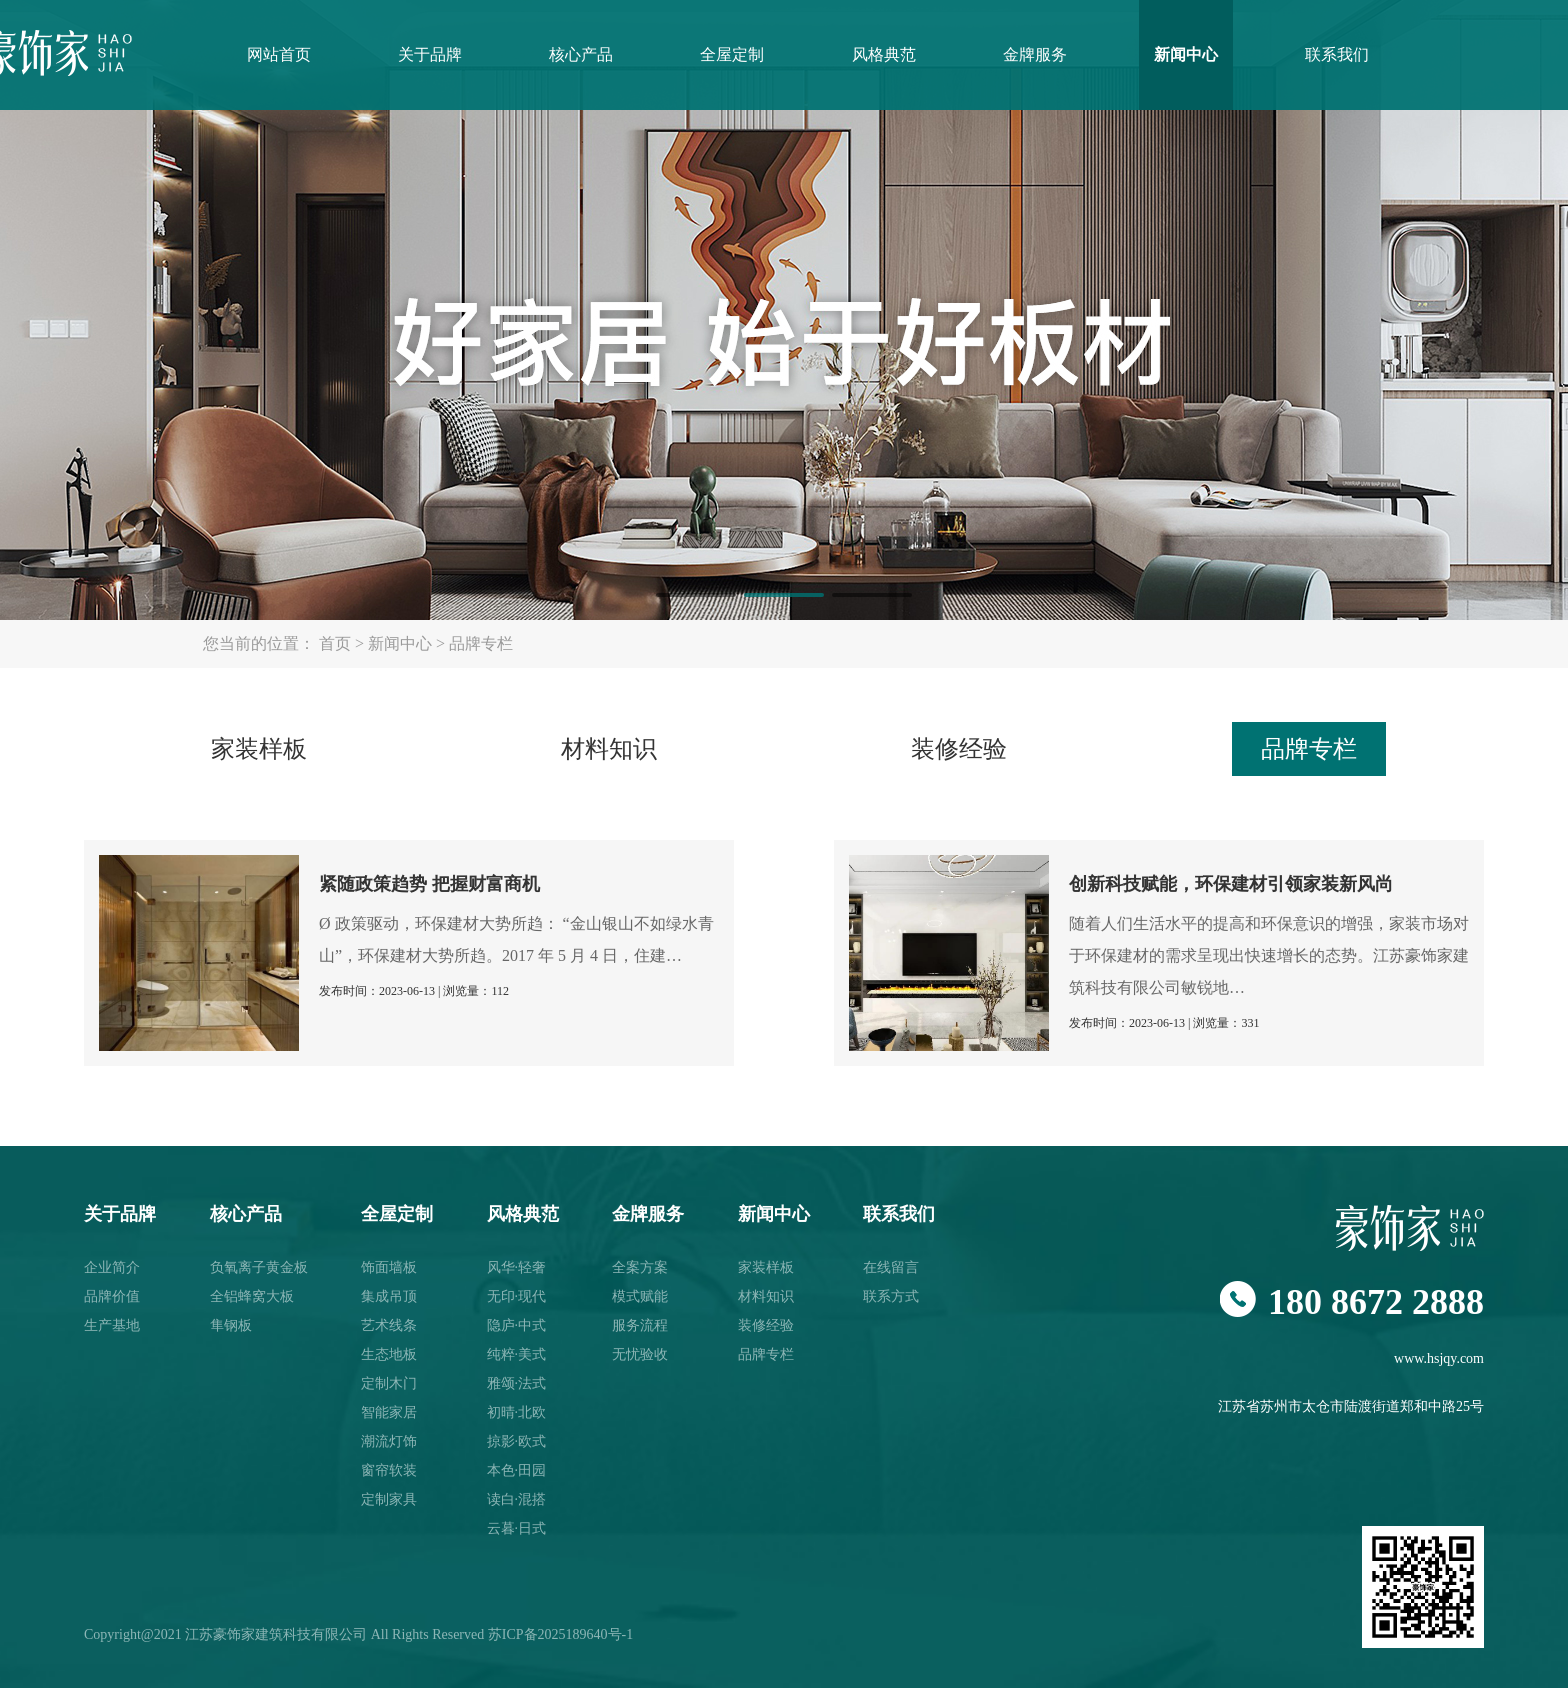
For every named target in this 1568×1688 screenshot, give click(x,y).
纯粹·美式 (517, 1354)
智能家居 (389, 1412)
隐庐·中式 (517, 1325)
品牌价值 (112, 1296)
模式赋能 (640, 1296)
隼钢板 (231, 1325)
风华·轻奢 (517, 1267)
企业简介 (112, 1267)
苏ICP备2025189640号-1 (560, 1634)
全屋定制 (732, 54)
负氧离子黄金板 (259, 1267)
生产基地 (112, 1325)
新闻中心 (1186, 54)
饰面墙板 (389, 1267)
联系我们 (1337, 54)
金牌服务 (1035, 54)
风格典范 (884, 54)
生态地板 (389, 1354)
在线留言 (891, 1267)
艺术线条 (389, 1325)
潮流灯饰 (389, 1441)
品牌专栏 (481, 643)
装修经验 (959, 749)
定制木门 (389, 1383)
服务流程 (640, 1325)
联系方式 (891, 1296)
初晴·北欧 (517, 1412)
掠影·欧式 (517, 1441)
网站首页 (279, 54)
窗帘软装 (389, 1470)
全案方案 (640, 1267)
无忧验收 (640, 1354)
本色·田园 (517, 1470)
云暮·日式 (517, 1528)
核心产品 (581, 54)
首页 (335, 643)
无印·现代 (517, 1296)
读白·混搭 (517, 1499)
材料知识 (609, 749)
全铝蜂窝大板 (252, 1296)
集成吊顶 (389, 1296)
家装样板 (259, 749)
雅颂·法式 (517, 1383)
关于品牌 (430, 54)
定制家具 (389, 1499)
